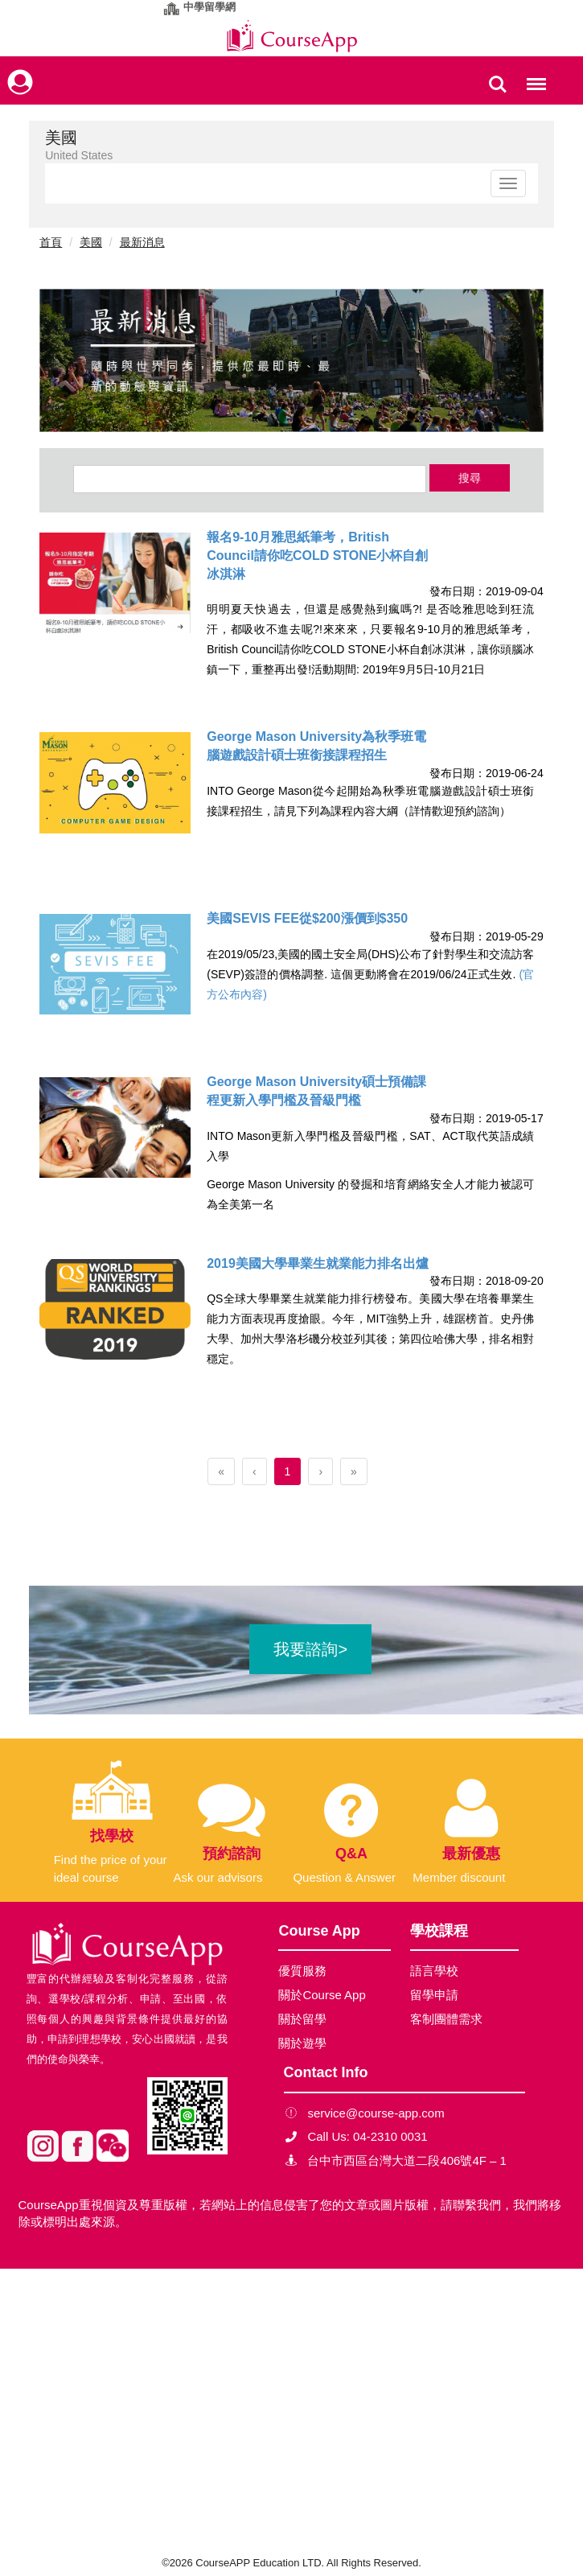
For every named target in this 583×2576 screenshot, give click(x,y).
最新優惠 (471, 1854)
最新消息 (142, 242)
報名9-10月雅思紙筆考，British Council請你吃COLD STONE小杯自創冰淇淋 (317, 555)
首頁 (50, 242)
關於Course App (321, 1995)
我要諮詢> (310, 1649)
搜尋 (469, 477)
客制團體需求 (446, 2019)
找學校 (111, 1836)
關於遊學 (302, 2043)
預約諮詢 (232, 1854)
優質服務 (302, 1970)
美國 (91, 242)
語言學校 (434, 1970)
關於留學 (302, 2019)
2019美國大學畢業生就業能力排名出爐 (318, 1263)
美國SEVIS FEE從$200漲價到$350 (307, 918)
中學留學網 (209, 7)
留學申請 (434, 1995)
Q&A (351, 1854)
